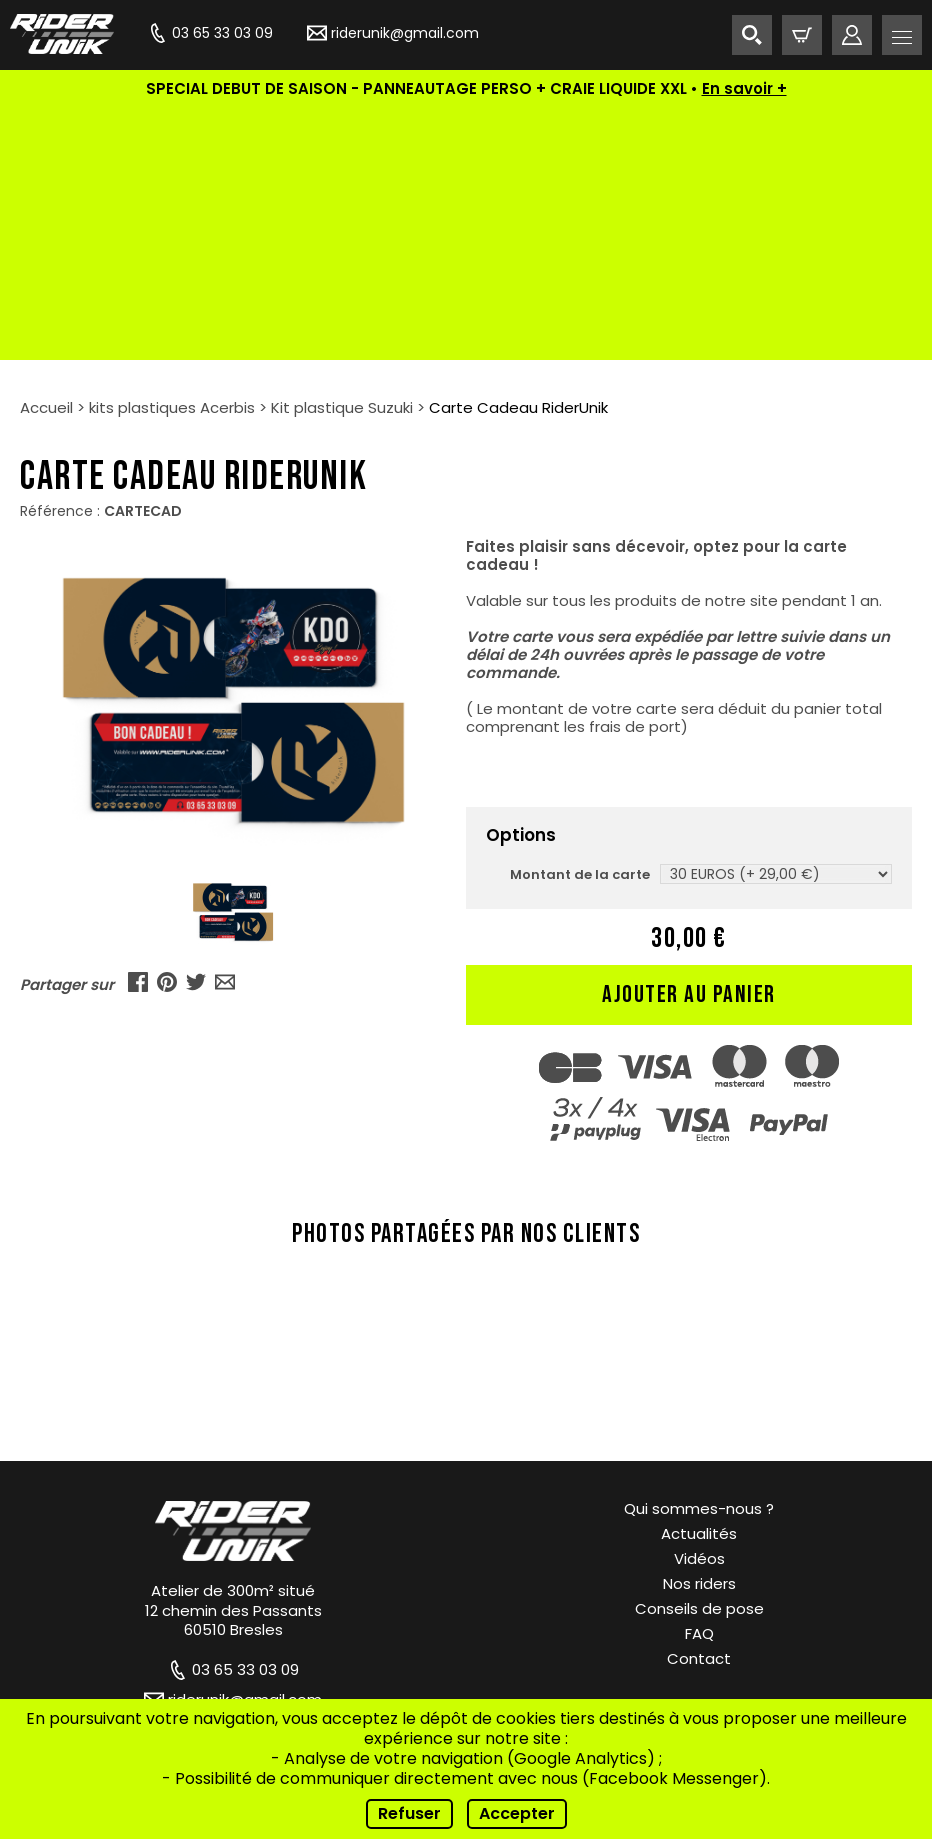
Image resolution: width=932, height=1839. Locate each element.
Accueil (46, 155)
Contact (699, 1406)
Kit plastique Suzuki (342, 155)
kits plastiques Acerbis (172, 155)
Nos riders (699, 1331)
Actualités (699, 1281)
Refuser (409, 1813)
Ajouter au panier (689, 742)
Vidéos (699, 1306)
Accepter (517, 1813)
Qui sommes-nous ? (699, 1256)
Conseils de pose (699, 1356)
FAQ (699, 1381)
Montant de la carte (580, 622)
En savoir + (744, 88)
